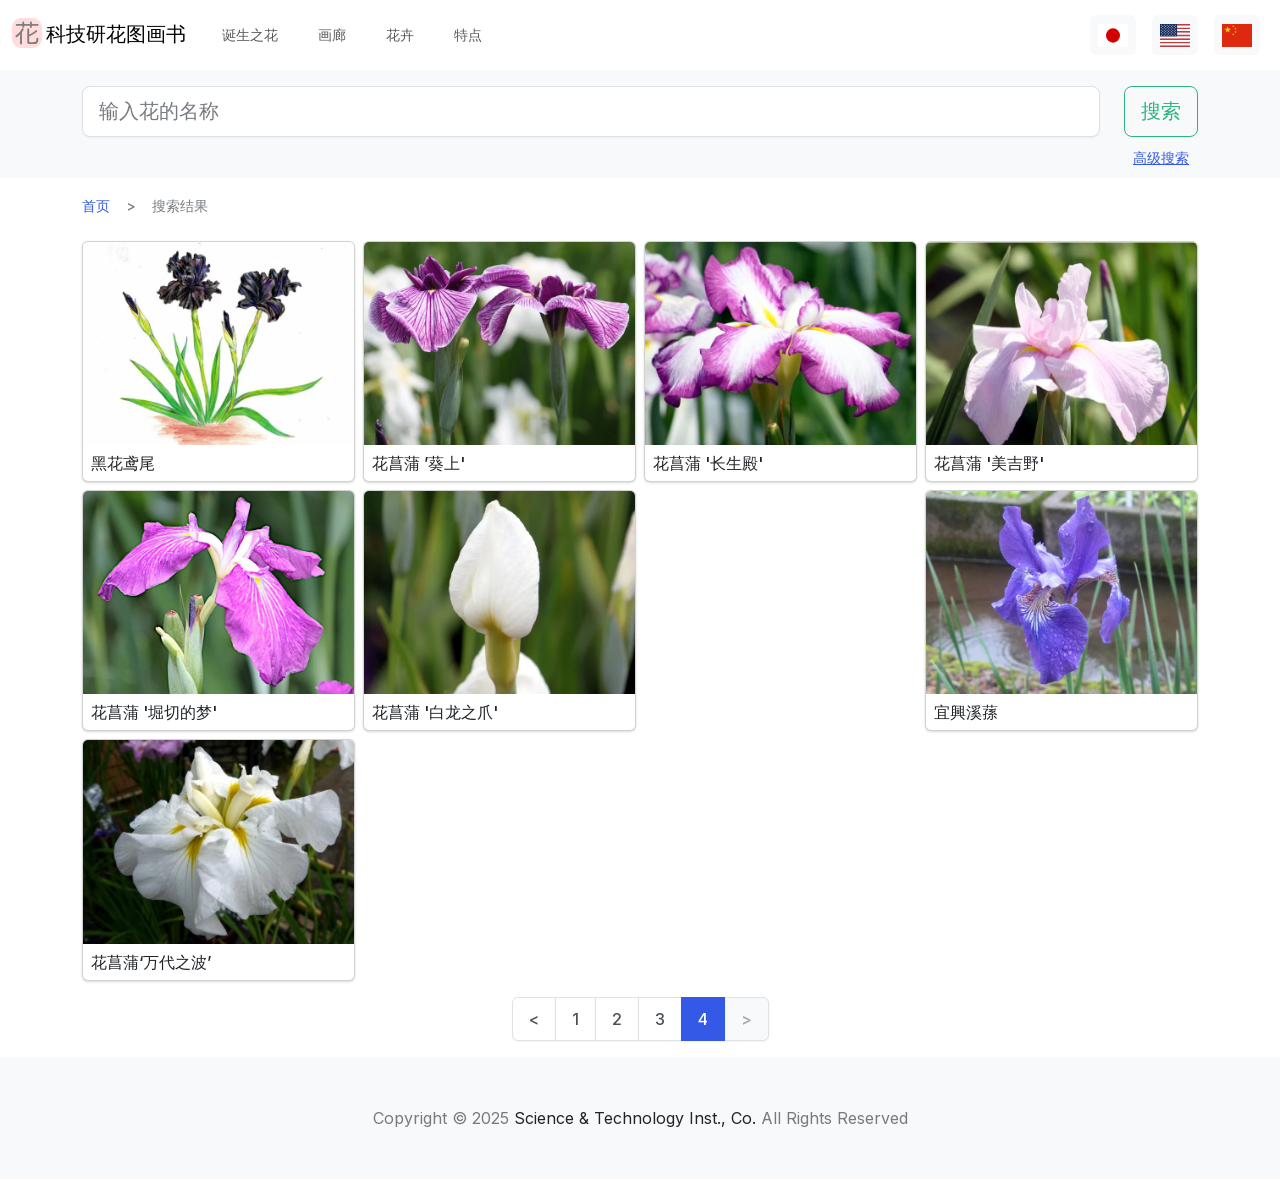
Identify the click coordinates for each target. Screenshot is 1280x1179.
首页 (96, 205)
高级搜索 (1161, 157)
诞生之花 (250, 34)
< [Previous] (534, 1019)
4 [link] (703, 1019)
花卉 (400, 34)
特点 (468, 34)
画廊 (332, 34)
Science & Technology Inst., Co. (635, 1118)
